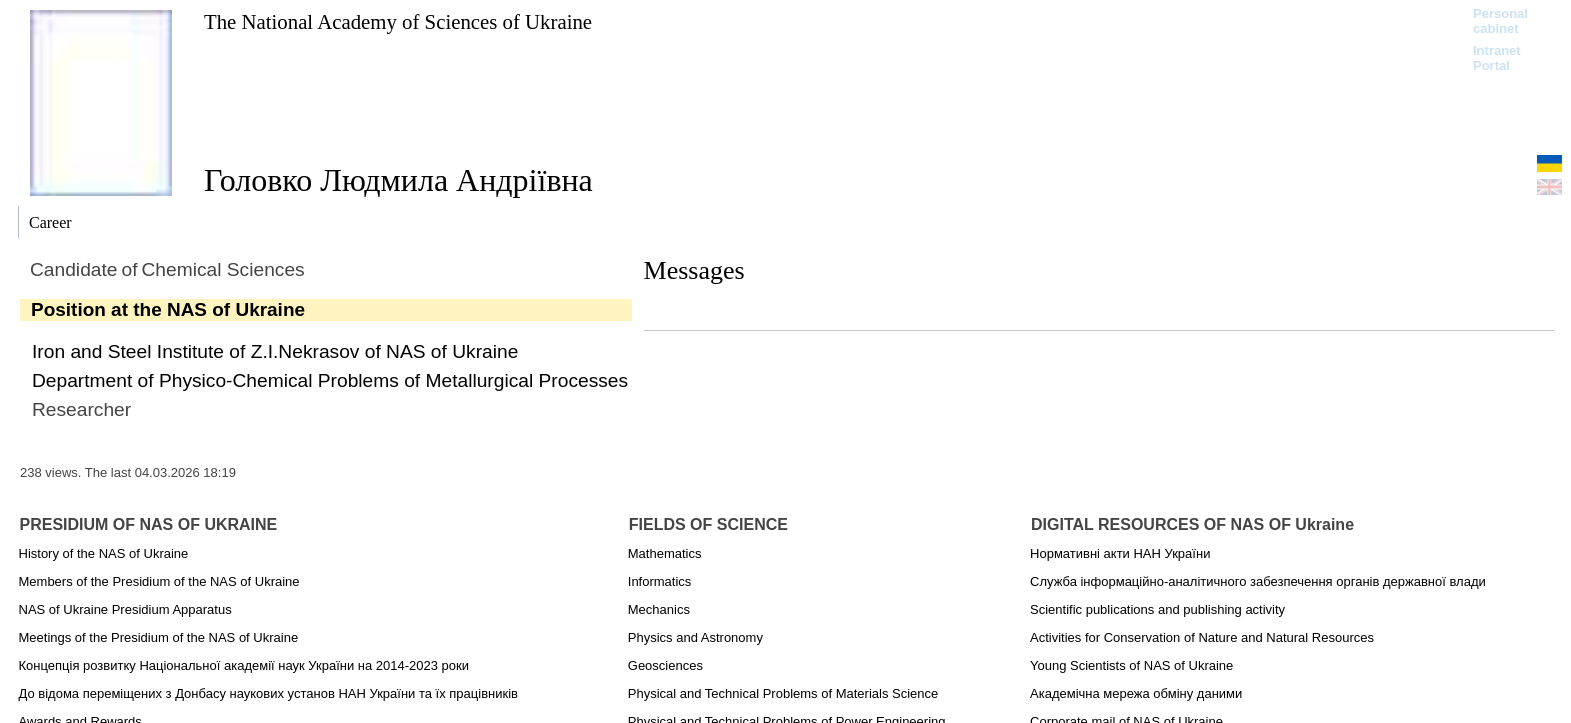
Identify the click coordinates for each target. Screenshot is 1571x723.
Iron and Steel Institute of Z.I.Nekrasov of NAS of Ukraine (275, 351)
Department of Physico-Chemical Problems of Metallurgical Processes (330, 380)
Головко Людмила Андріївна (398, 180)
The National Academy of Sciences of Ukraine (398, 21)
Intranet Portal (1497, 58)
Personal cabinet (1500, 21)
